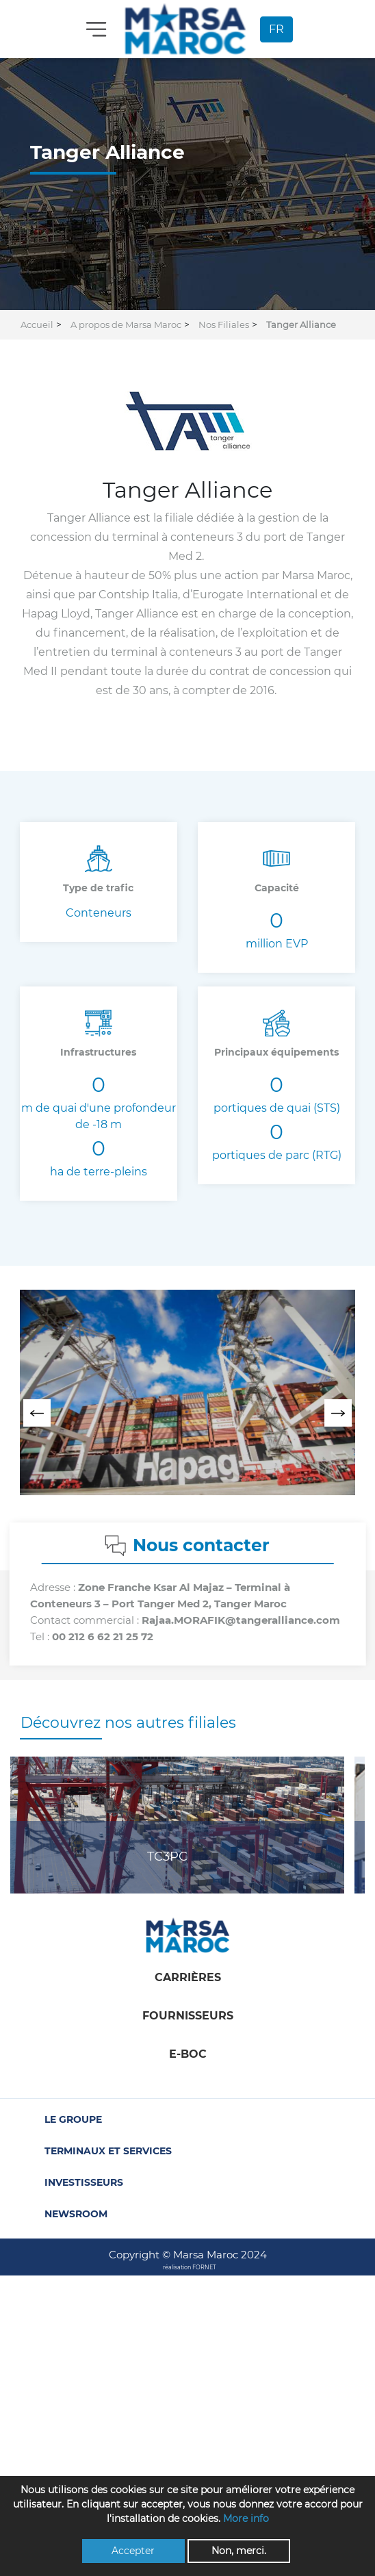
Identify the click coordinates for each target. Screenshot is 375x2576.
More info (246, 2518)
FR (276, 29)
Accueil (37, 324)
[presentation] (37, 1413)
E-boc (188, 2054)
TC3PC (167, 1856)
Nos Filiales (223, 324)
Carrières (188, 1977)
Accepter (133, 2551)
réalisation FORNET (189, 2267)
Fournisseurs (187, 2015)
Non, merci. (238, 2551)
